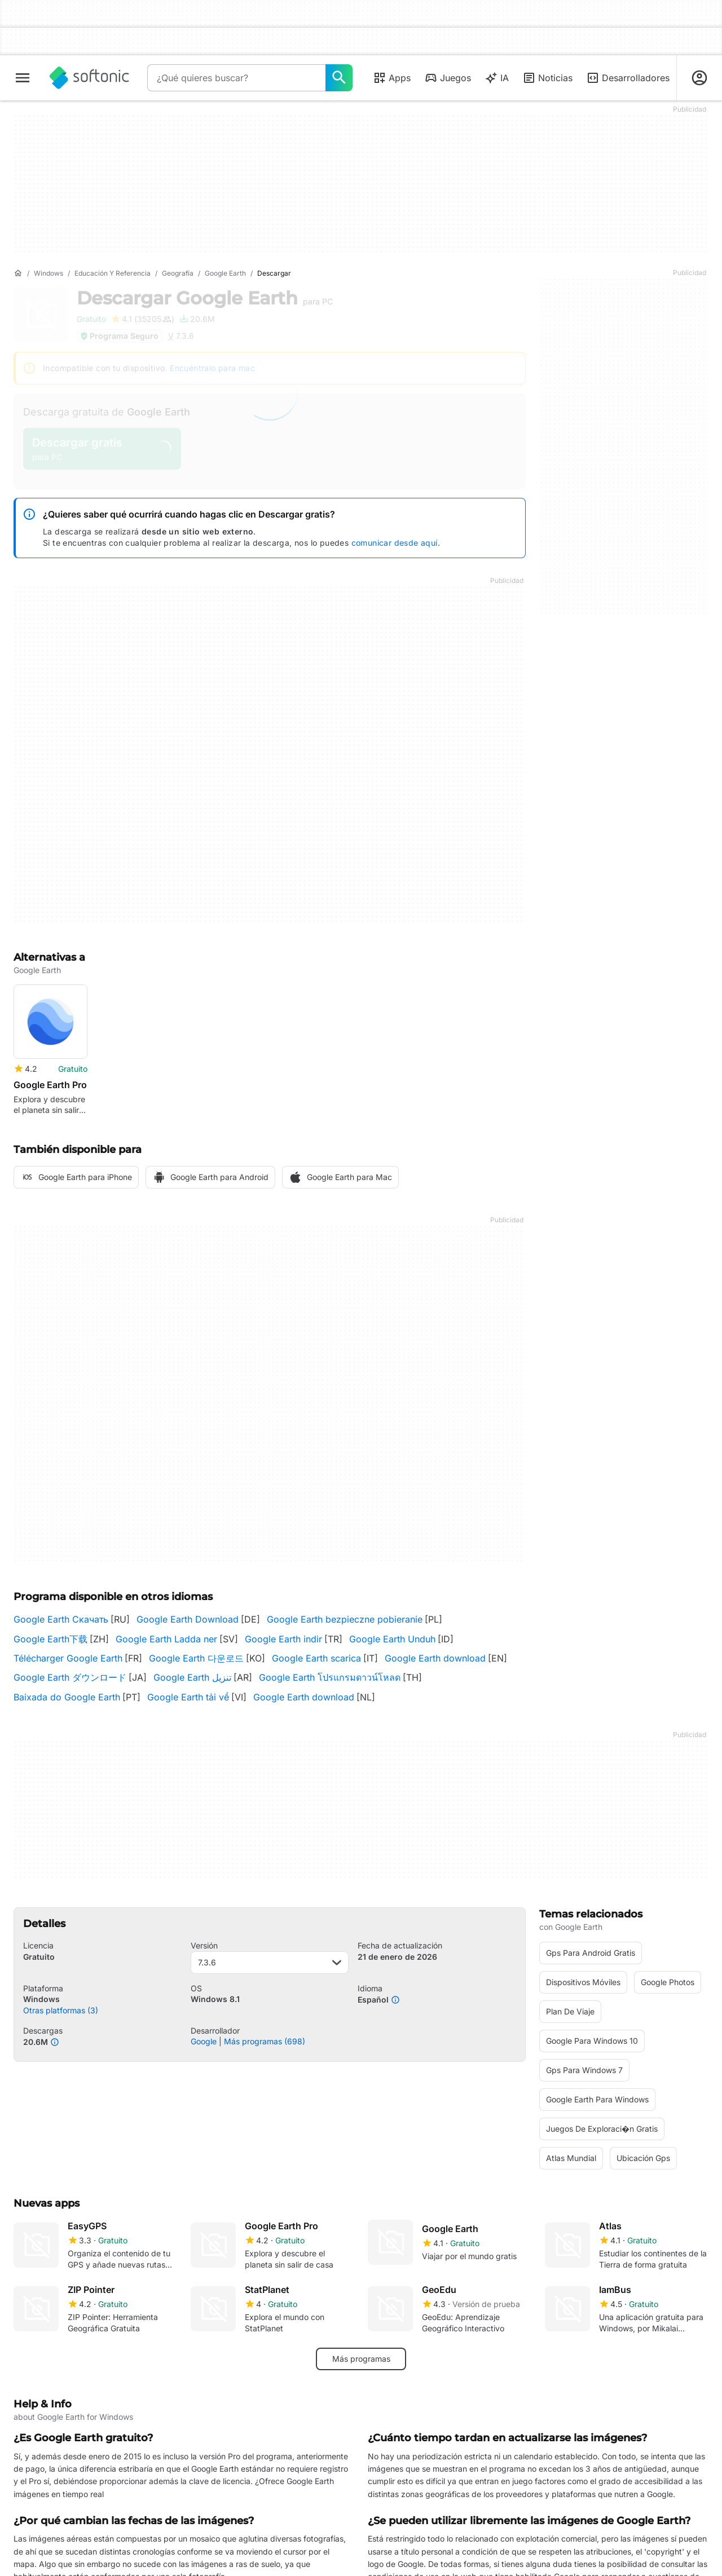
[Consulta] (236, 77)
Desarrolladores (628, 78)
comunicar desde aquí (394, 542)
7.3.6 (270, 1962)
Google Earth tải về (188, 1697)
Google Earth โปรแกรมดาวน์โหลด (329, 1677)
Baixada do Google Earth (67, 1697)
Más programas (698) (264, 2041)
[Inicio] (18, 273)
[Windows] (48, 274)
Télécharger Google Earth (68, 1658)
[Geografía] (177, 274)
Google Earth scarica (316, 1658)
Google (204, 2041)
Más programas (361, 2358)
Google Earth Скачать (61, 1619)
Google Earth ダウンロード (70, 1677)
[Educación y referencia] (112, 274)
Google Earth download (435, 1658)
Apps (392, 78)
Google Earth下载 (50, 1639)
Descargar (205, 298)
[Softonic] (89, 77)
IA (497, 78)
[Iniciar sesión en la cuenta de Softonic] (699, 77)
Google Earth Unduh (392, 1639)
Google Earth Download (188, 1619)
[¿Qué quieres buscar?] (339, 77)
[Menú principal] (22, 77)
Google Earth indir (283, 1639)
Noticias (547, 78)
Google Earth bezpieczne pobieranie (344, 1619)
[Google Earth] (225, 274)
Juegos (447, 78)
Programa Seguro (119, 336)
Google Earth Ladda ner (166, 1639)
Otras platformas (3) (60, 2010)
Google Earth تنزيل (192, 1677)
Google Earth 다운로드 (196, 1658)
